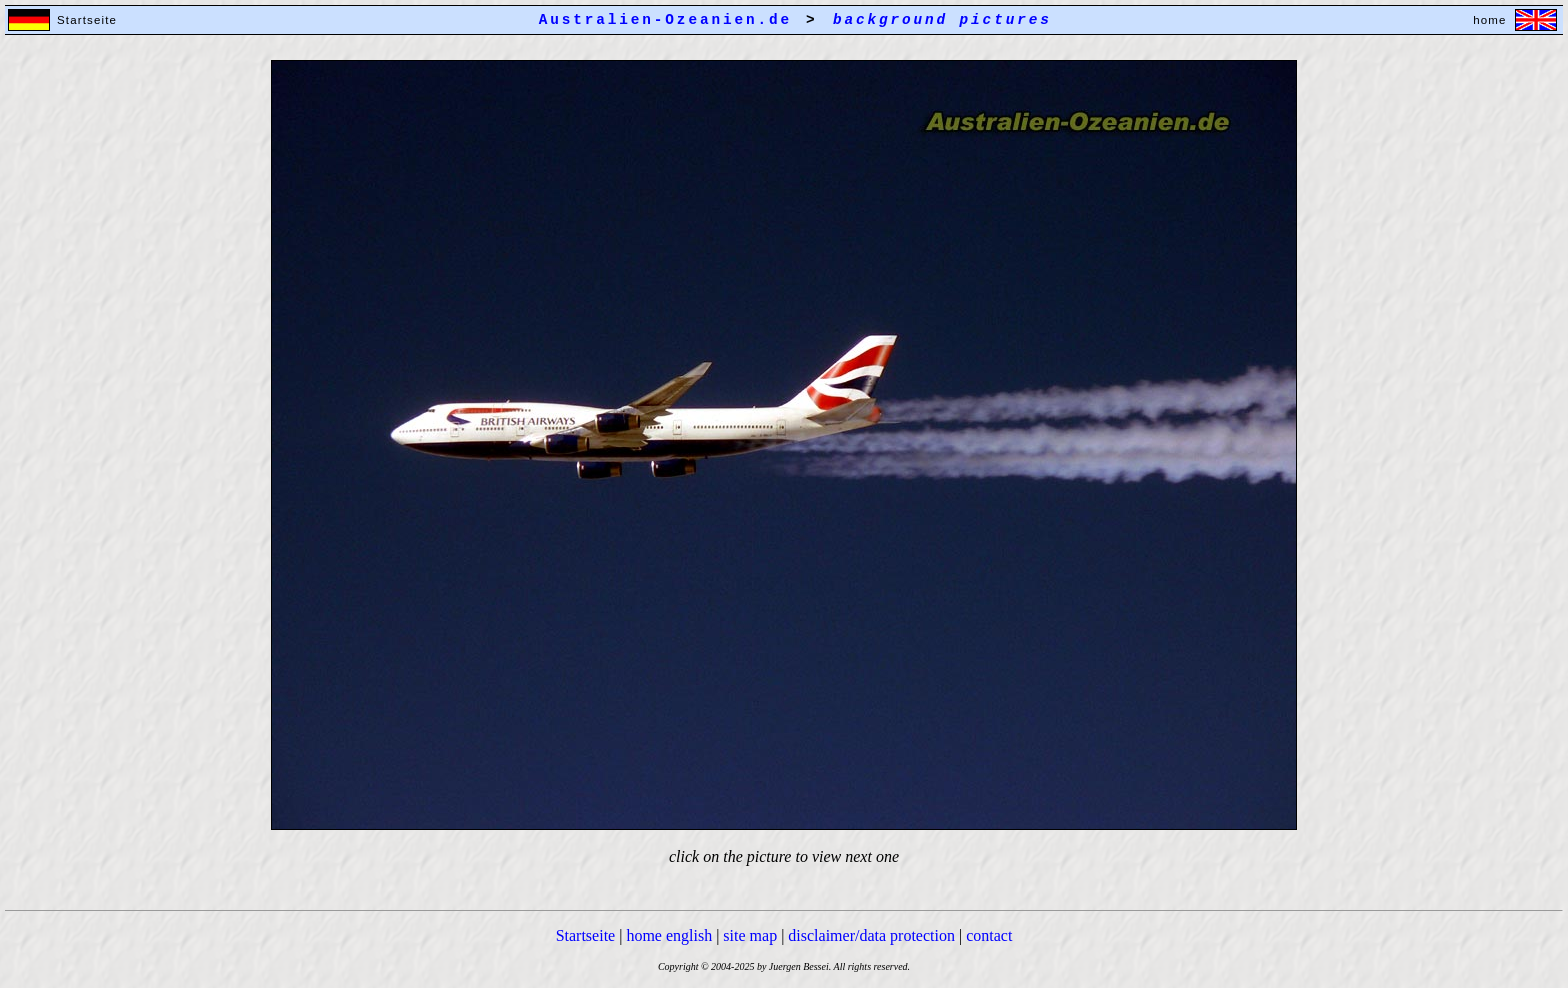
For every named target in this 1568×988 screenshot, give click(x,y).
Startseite (586, 935)
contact (989, 935)
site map (750, 935)
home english (669, 935)
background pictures (942, 20)
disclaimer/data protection (871, 935)
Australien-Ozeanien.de (665, 20)
